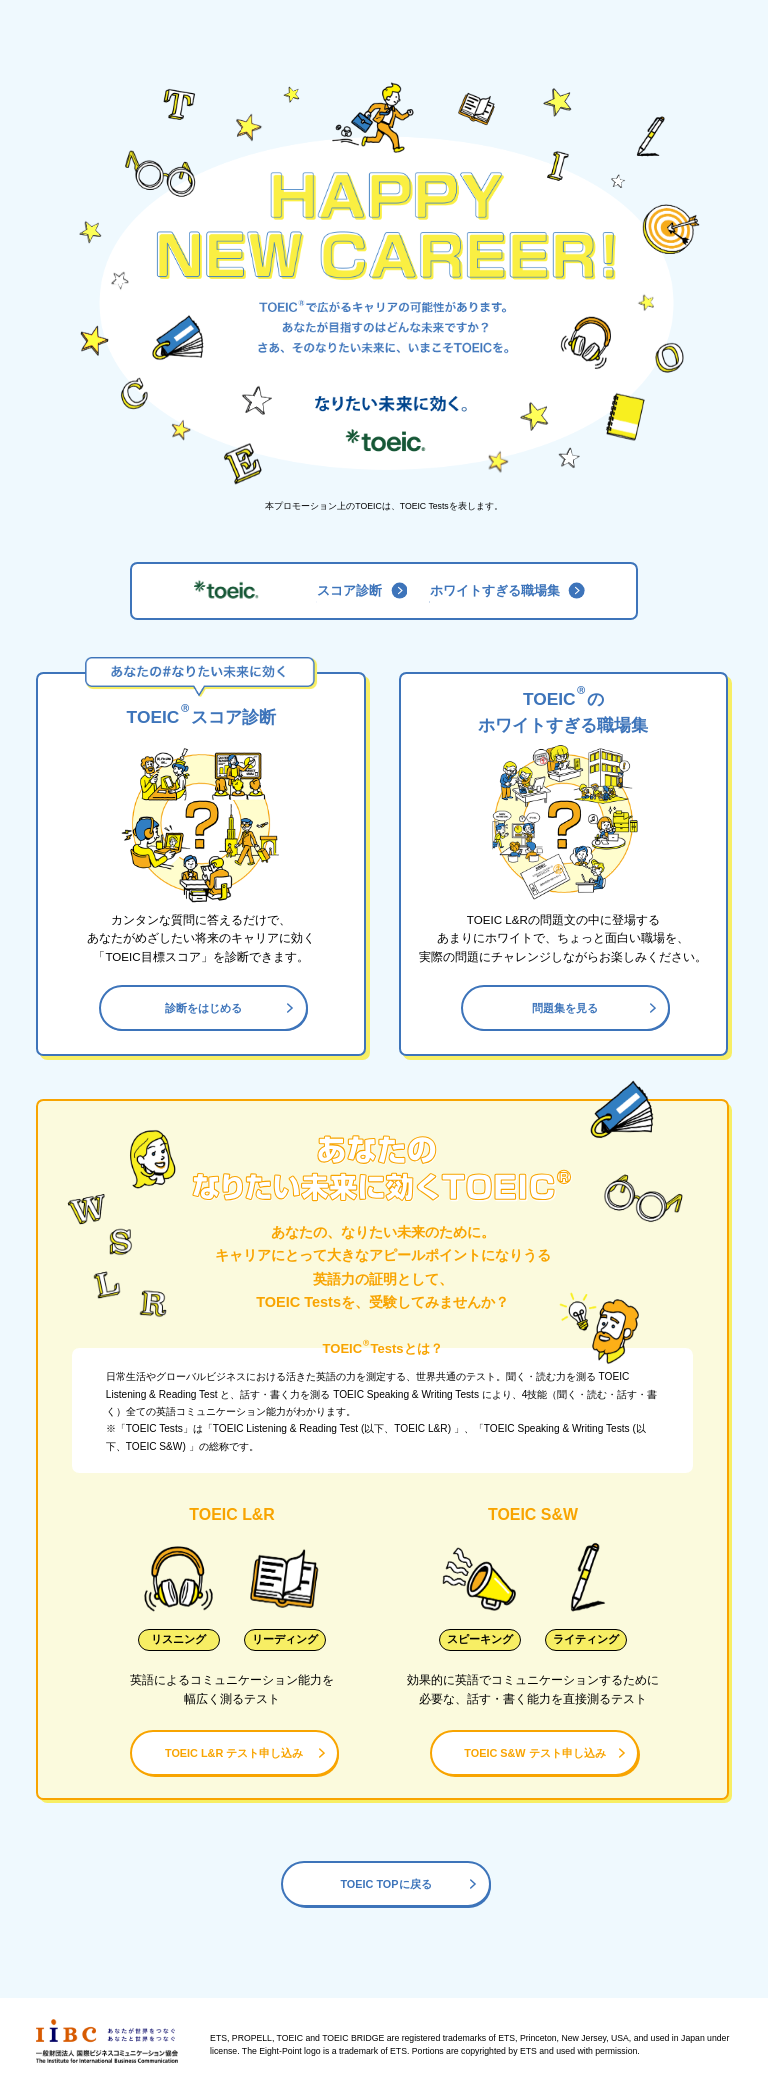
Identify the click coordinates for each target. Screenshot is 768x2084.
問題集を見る (594, 1008)
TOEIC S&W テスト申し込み (545, 1753)
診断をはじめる (229, 1008)
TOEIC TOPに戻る (408, 1884)
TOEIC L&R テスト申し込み (245, 1753)
